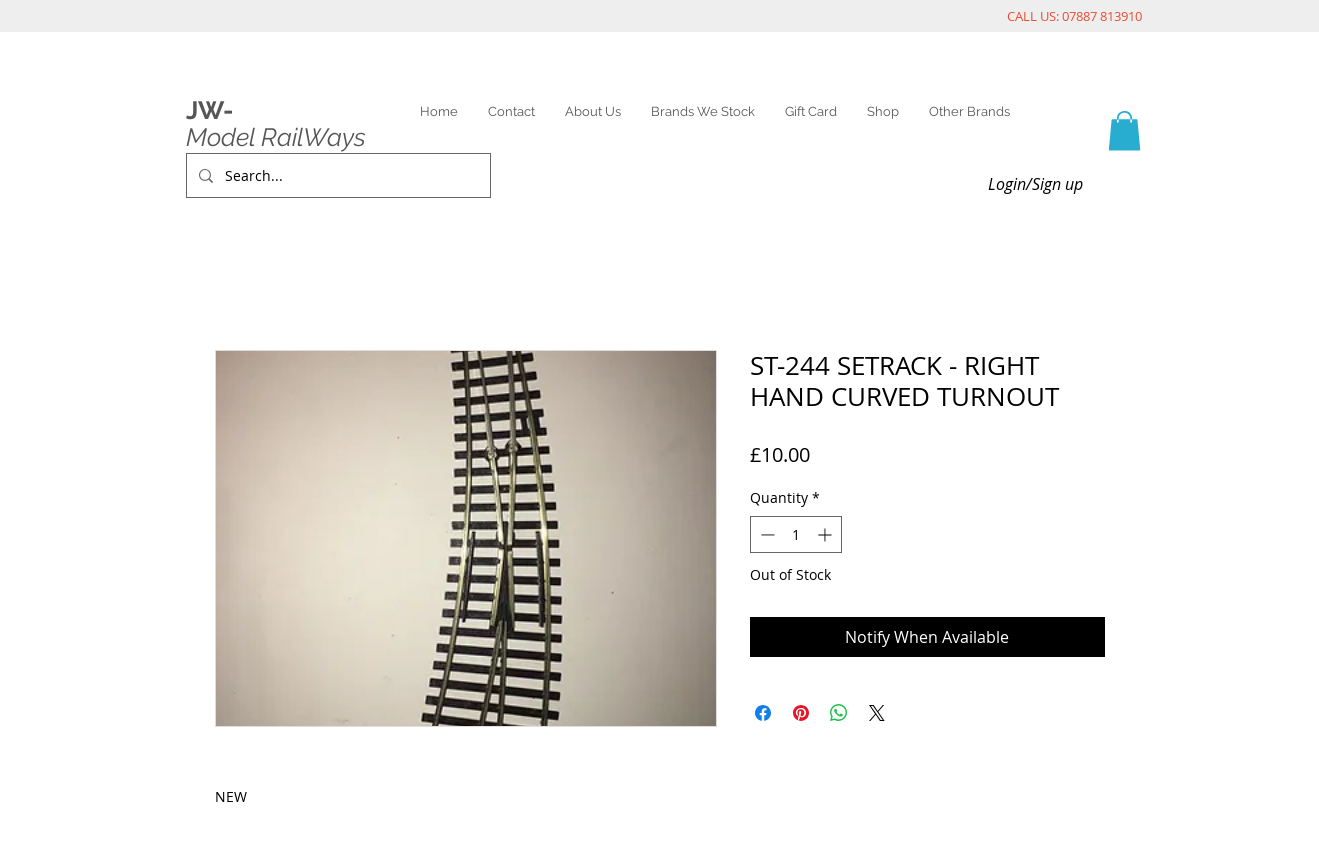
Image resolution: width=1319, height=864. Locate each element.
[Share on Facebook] (763, 713)
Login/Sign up (1035, 184)
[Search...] (336, 175)
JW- (209, 110)
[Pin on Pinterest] (801, 713)
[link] (1124, 130)
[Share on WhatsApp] (839, 713)
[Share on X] (877, 713)
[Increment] (826, 534)
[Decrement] (765, 534)
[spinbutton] (796, 534)
